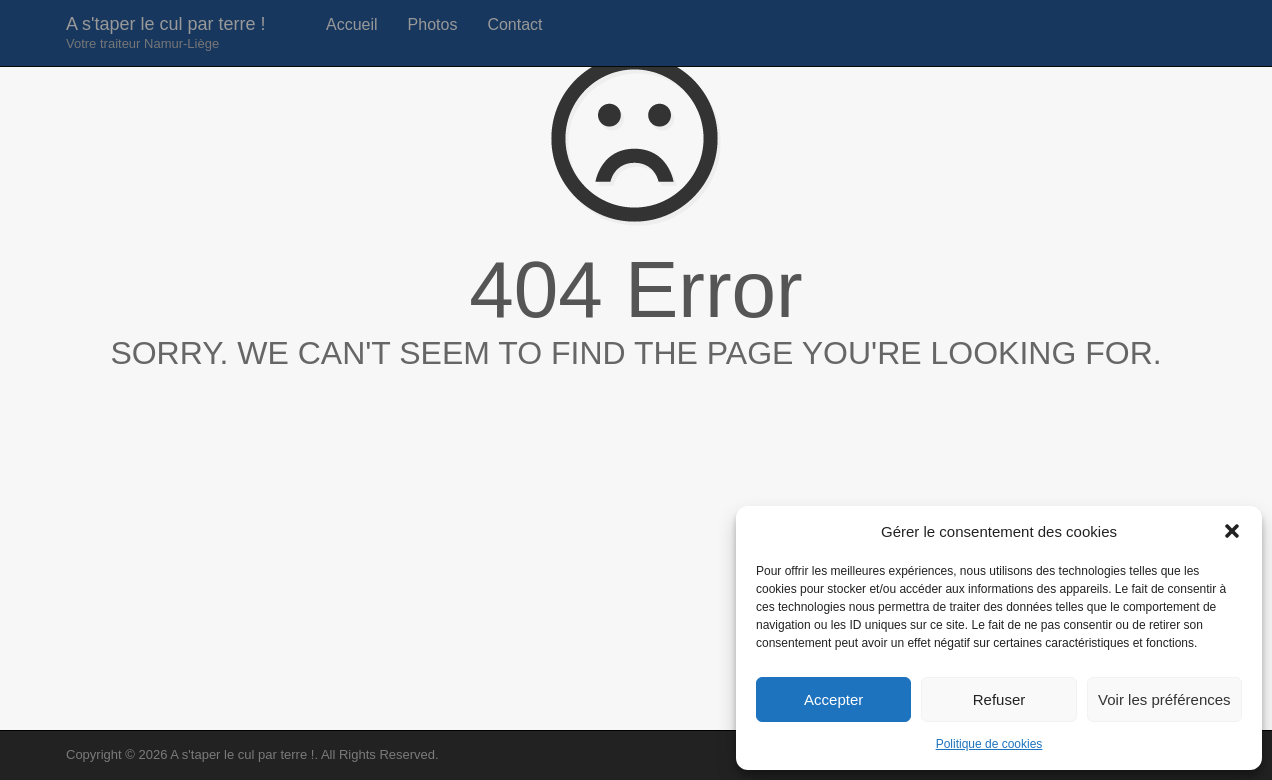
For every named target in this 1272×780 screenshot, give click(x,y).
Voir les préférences (1164, 699)
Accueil (352, 24)
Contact (514, 24)
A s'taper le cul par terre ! (166, 32)
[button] (1232, 531)
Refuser (999, 699)
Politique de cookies (989, 744)
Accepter (833, 699)
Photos (433, 24)
